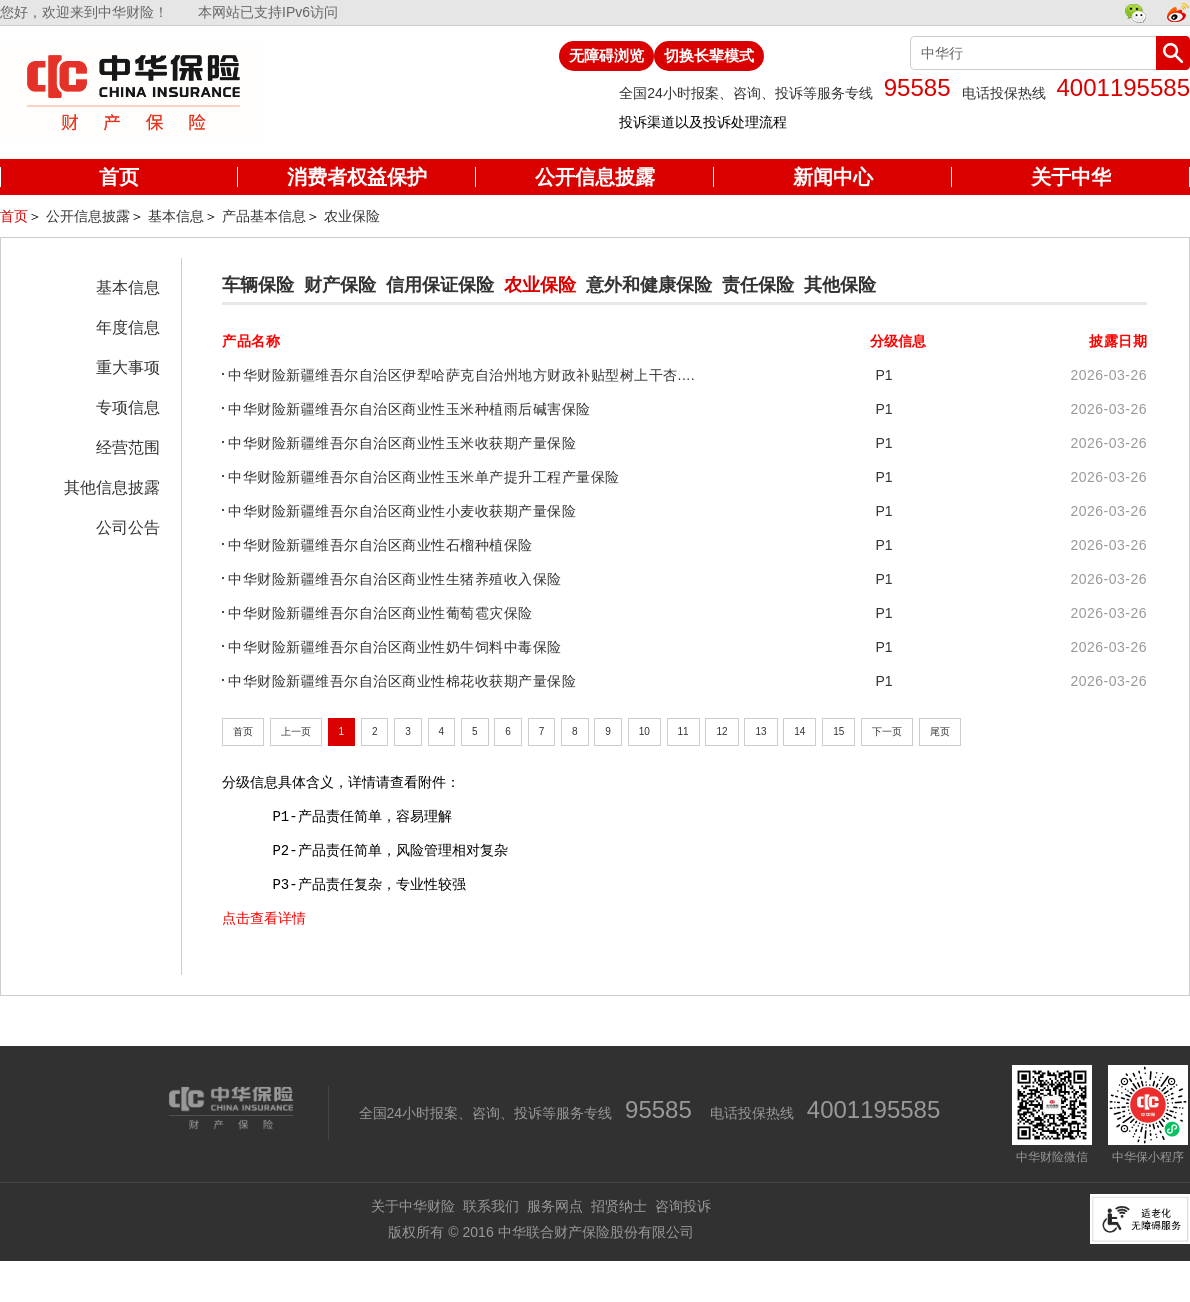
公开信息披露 (88, 216)
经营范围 (128, 447)
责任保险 (758, 285)
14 (799, 731)
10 (644, 731)
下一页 (887, 731)
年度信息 (128, 327)
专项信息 (128, 407)
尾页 (940, 731)
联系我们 (491, 1206)
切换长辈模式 (709, 55)
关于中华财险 (413, 1206)
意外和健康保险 (649, 285)
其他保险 (840, 285)
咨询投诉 (683, 1206)
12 (721, 731)
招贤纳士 (619, 1206)
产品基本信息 (264, 216)
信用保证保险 (440, 285)
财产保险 (340, 285)
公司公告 (128, 527)
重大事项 (128, 367)
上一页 (296, 731)
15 (838, 731)
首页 (14, 216)
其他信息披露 (112, 487)
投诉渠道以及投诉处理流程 (703, 122)
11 (683, 731)
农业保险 (352, 216)
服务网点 (555, 1206)
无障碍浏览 (606, 55)
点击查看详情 (264, 918)
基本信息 (176, 216)
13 (760, 731)
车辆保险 (258, 285)
